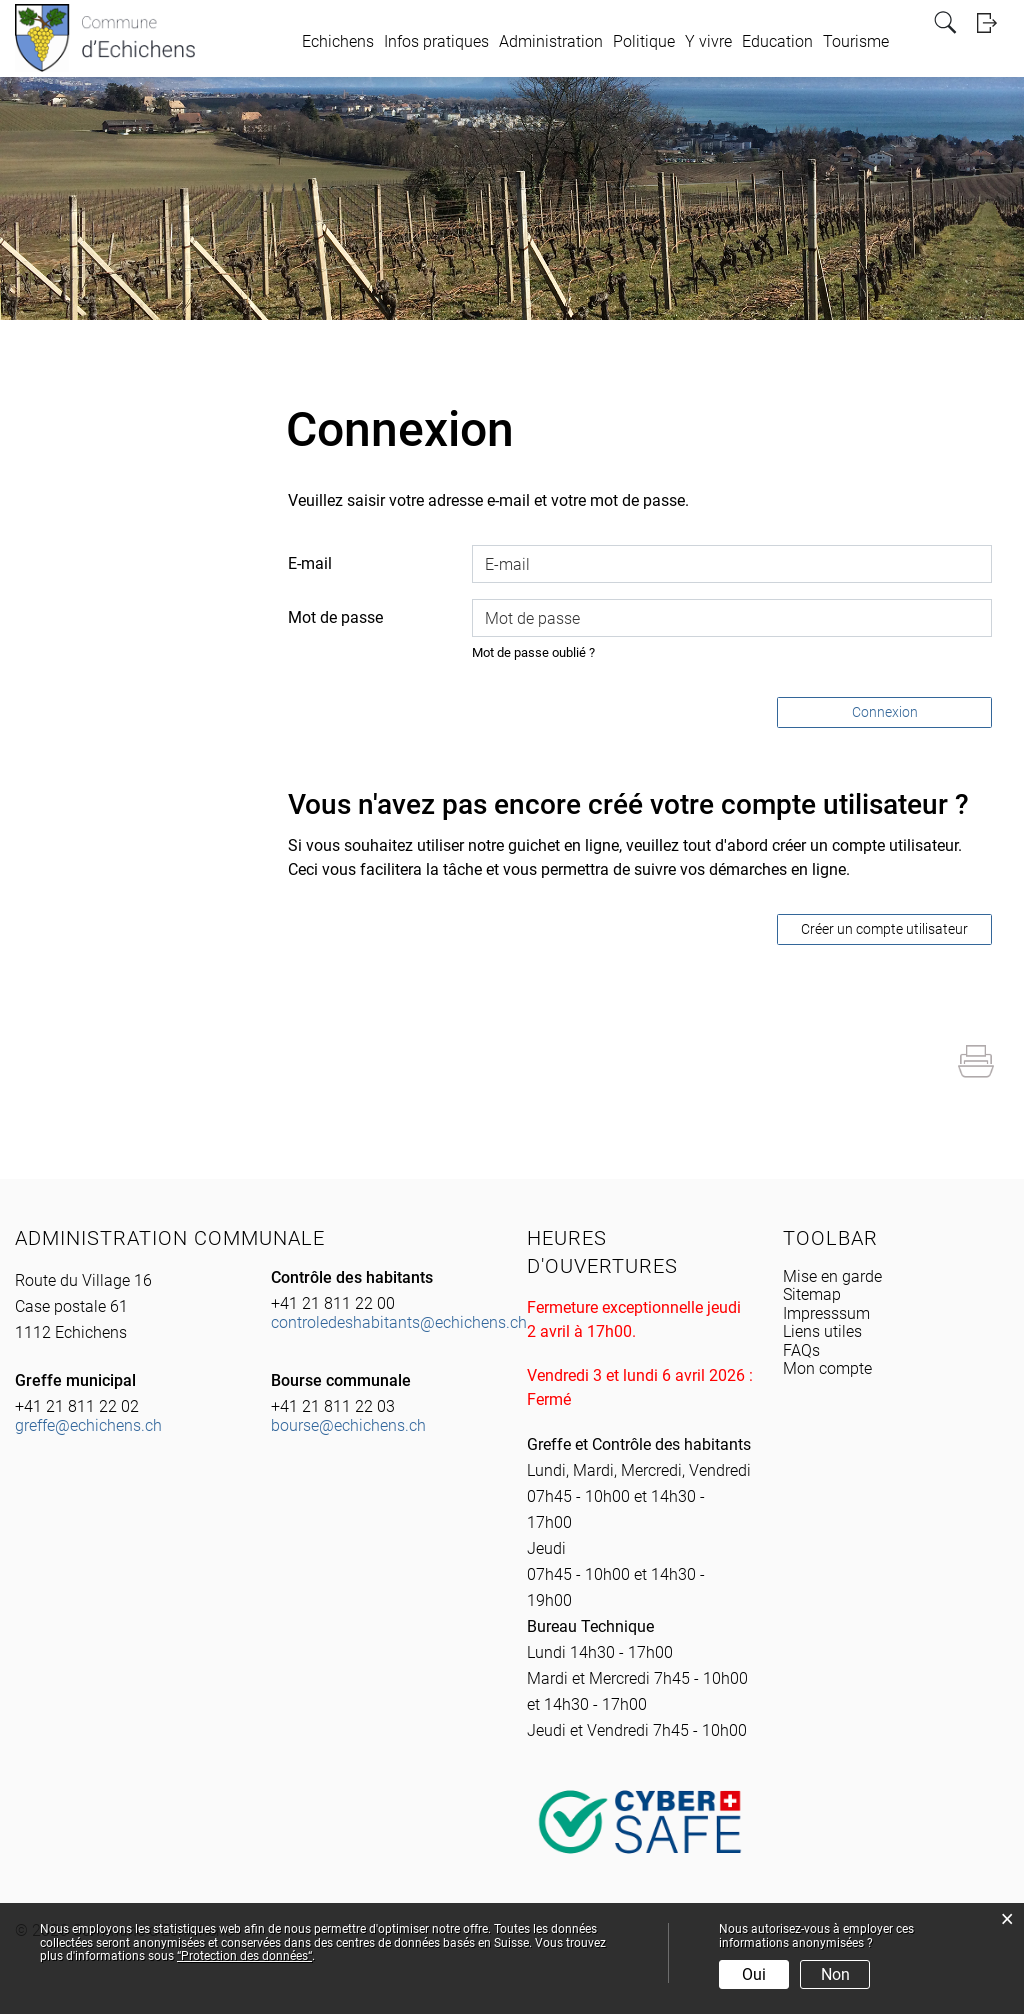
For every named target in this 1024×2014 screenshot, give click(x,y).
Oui (754, 1974)
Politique (644, 41)
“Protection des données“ (244, 1956)
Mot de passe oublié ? (533, 652)
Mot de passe (335, 617)
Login (993, 22)
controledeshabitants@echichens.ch (399, 1322)
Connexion (885, 712)
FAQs (801, 1350)
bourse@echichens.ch (348, 1425)
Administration (551, 41)
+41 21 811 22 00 (333, 1303)
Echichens (338, 41)
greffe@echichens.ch (88, 1425)
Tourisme (856, 41)
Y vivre (708, 41)
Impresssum (826, 1313)
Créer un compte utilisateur (884, 929)
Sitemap (812, 1294)
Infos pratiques (436, 41)
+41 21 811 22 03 (333, 1406)
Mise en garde (832, 1276)
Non (835, 1974)
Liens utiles (822, 1331)
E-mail (310, 563)
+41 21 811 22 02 (77, 1406)
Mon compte (827, 1368)
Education (777, 41)
